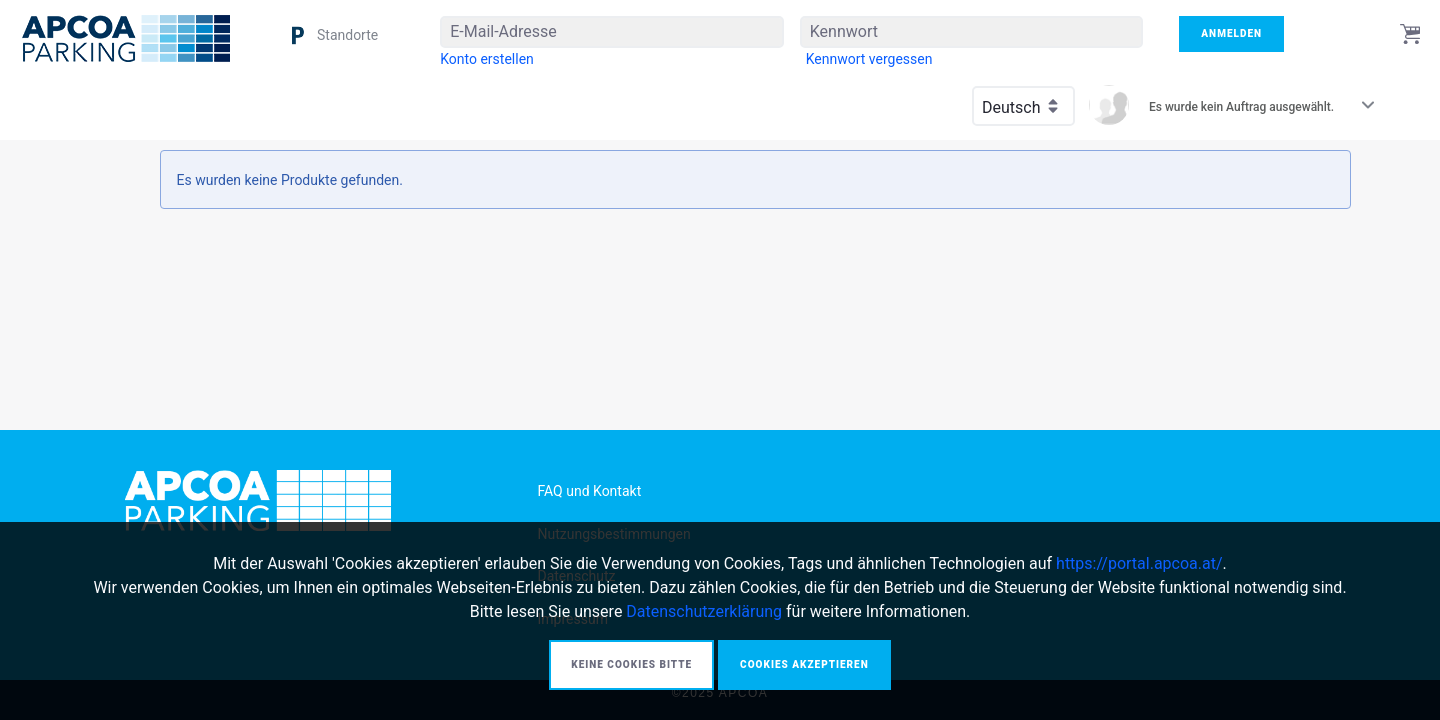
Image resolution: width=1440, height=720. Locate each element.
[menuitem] (487, 59)
